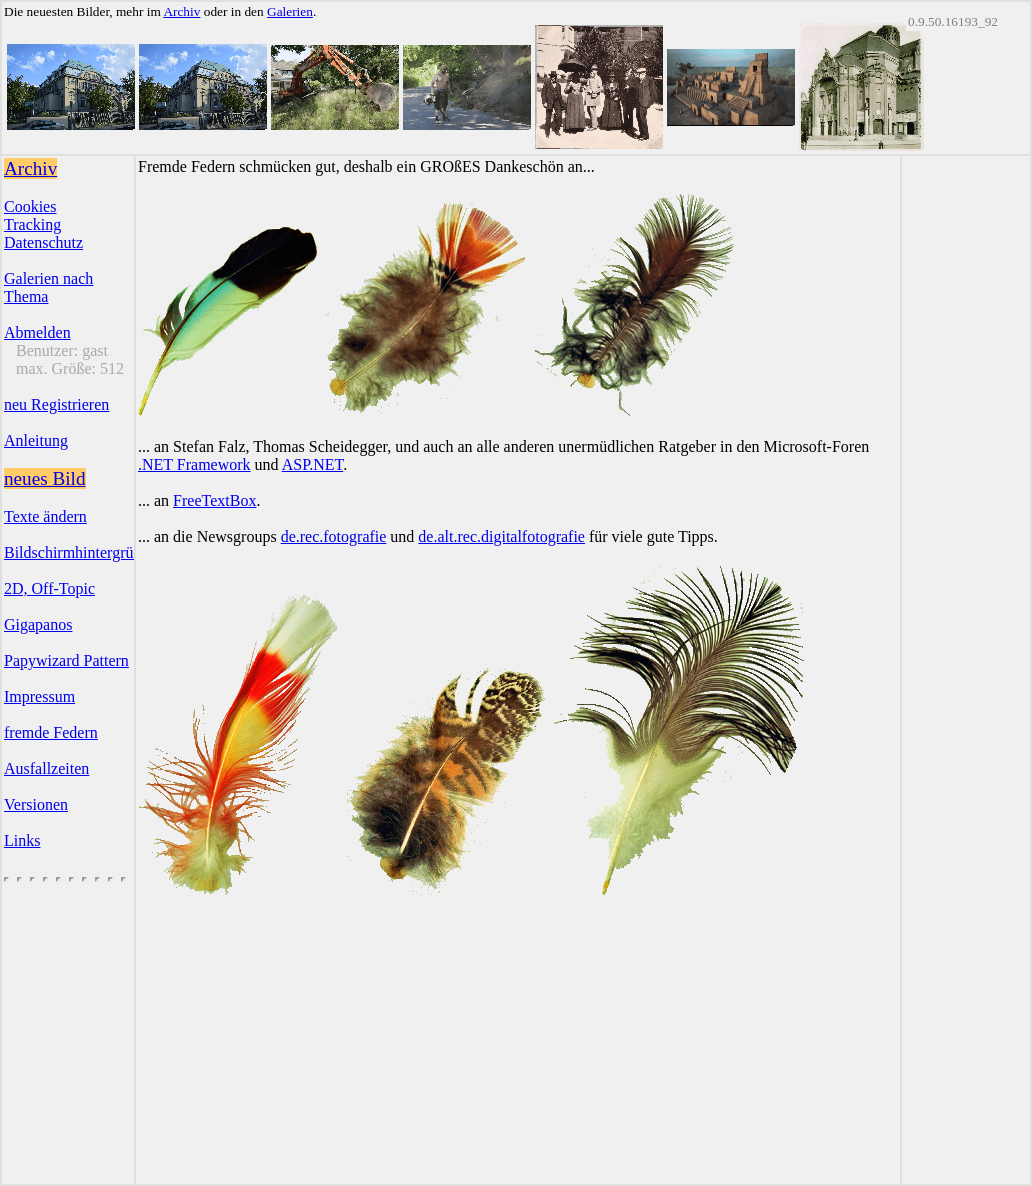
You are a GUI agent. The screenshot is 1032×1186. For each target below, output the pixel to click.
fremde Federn (51, 732)
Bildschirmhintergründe (80, 552)
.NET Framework (194, 464)
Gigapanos (38, 624)
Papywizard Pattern (66, 660)
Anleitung (36, 440)
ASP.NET (313, 464)
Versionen (36, 804)
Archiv (181, 11)
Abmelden (37, 332)
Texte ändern (45, 516)
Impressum (39, 696)
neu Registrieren (56, 404)
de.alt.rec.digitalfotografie (501, 536)
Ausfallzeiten (46, 768)
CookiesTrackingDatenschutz (43, 224)
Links (22, 840)
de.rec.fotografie (334, 536)
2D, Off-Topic (49, 588)
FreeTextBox (214, 500)
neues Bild (45, 478)
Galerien (290, 11)
